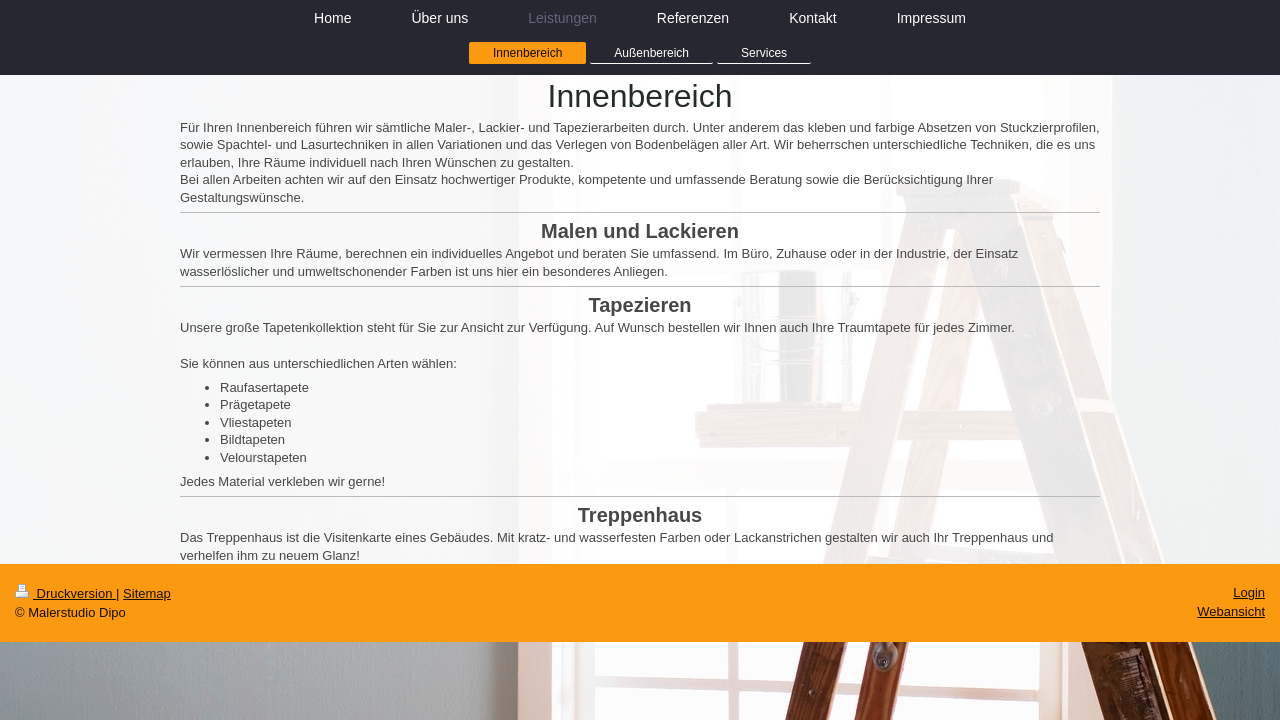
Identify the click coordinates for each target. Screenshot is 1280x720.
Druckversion (65, 593)
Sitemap (147, 593)
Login (1249, 592)
